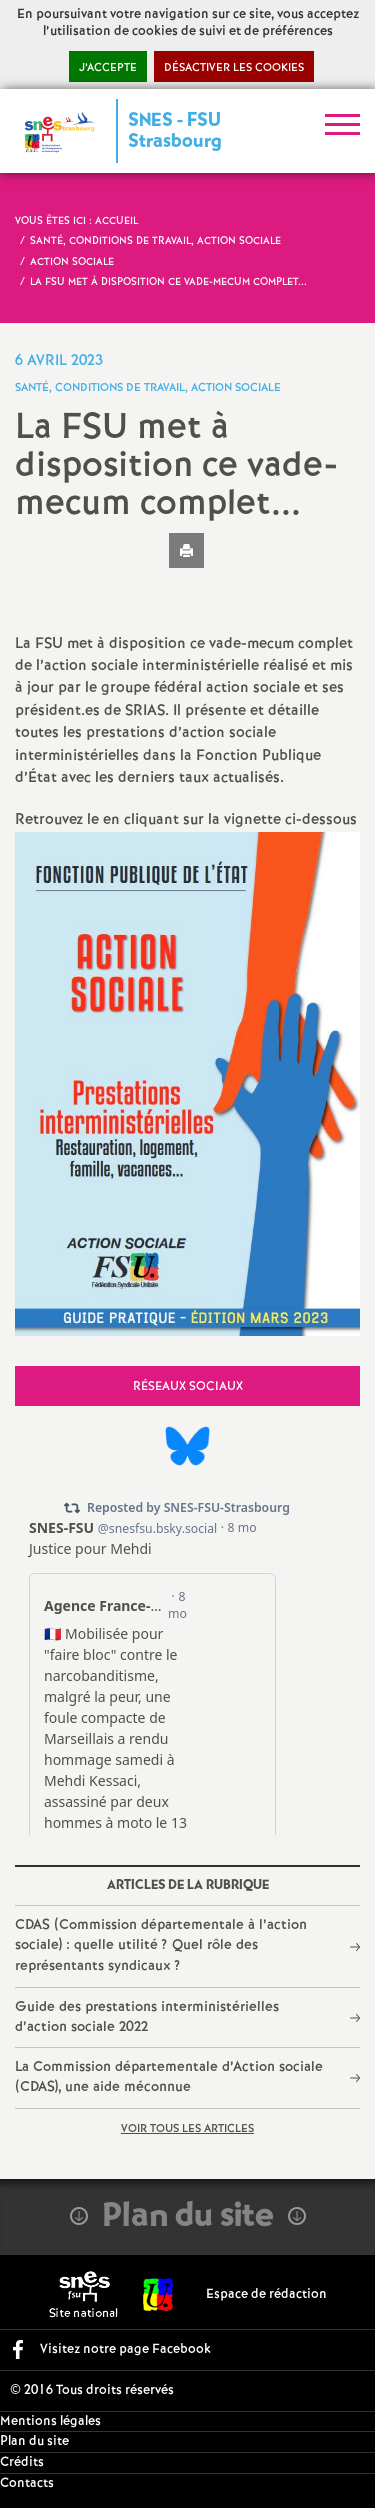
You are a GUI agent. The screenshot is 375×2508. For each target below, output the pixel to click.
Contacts (27, 2483)
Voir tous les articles (187, 2129)
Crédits (22, 2462)
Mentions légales (50, 2421)
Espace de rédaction (266, 2294)
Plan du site (34, 2441)
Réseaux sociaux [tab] (188, 1386)
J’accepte (108, 68)
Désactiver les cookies (234, 68)
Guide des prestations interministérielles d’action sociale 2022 (147, 2017)
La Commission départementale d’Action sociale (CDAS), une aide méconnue (169, 2077)
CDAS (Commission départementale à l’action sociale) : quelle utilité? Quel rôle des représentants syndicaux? (161, 1945)
